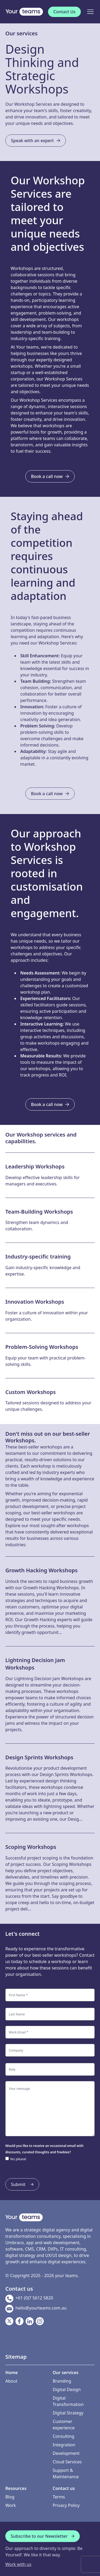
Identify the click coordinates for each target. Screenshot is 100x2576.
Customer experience (64, 2424)
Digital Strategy (68, 2413)
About (11, 2381)
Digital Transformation (68, 2401)
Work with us (18, 2564)
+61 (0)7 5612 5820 (29, 2299)
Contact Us (64, 12)
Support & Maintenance (66, 2473)
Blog (9, 2497)
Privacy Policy (66, 2505)
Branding (62, 2381)
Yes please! (18, 2159)
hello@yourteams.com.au (36, 2309)
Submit (22, 2184)
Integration (64, 2445)
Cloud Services (67, 2462)
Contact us (64, 2488)
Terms (59, 2497)
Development (66, 2453)
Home (11, 2372)
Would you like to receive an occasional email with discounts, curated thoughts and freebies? (44, 2148)
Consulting (63, 2436)
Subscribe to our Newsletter (42, 2536)
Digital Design (67, 2389)
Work (10, 2505)
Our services (21, 33)
